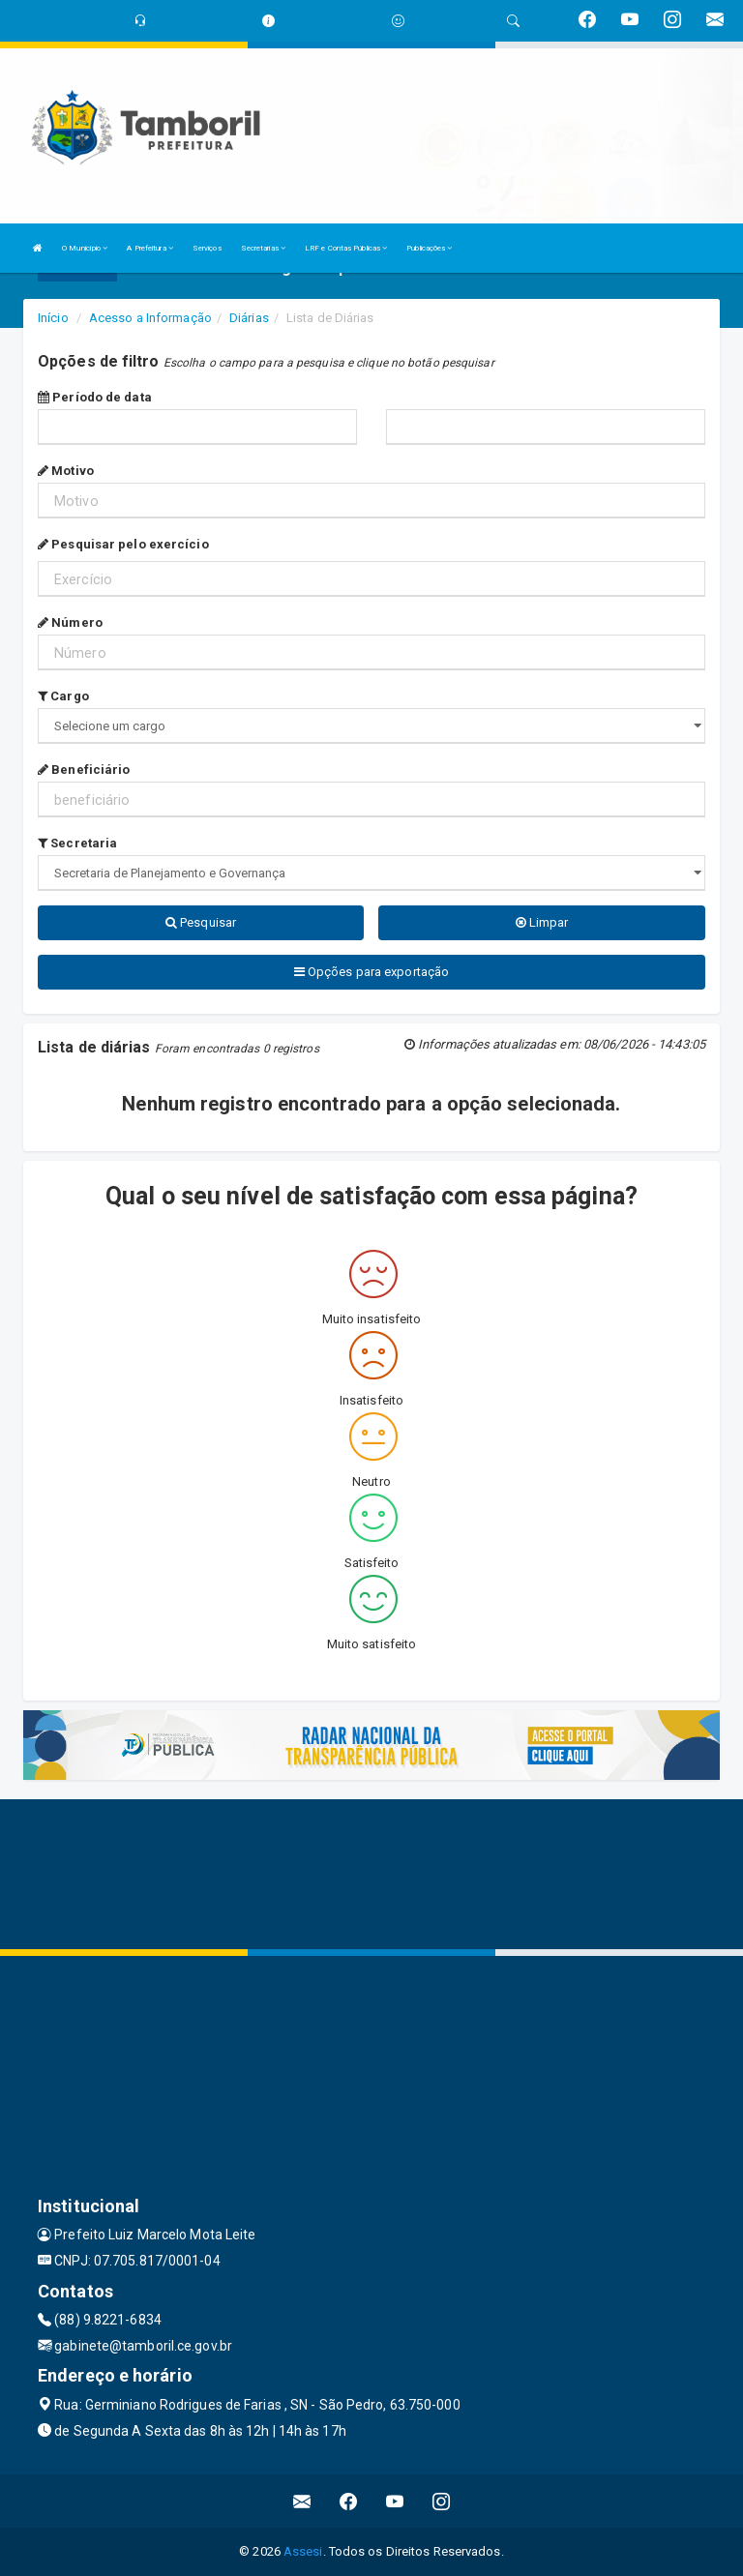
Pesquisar (200, 922)
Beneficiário (84, 769)
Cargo (63, 696)
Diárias (249, 318)
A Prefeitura (149, 248)
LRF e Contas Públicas (346, 248)
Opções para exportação (371, 971)
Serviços (207, 248)
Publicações (429, 248)
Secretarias (263, 248)
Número (70, 622)
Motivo (66, 470)
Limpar (542, 922)
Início (53, 318)
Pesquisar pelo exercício (123, 544)
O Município (84, 248)
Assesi (303, 2551)
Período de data (95, 397)
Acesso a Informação (150, 318)
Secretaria (77, 843)
